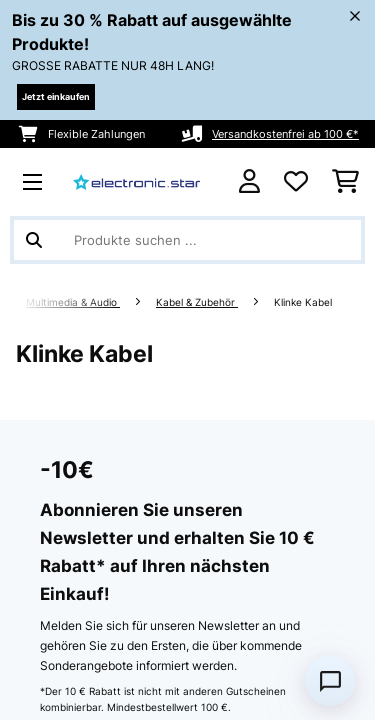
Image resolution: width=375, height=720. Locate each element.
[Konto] (249, 181)
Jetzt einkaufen (56, 96)
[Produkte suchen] (187, 240)
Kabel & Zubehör (197, 302)
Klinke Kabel (304, 302)
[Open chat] (330, 681)
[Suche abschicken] (34, 240)
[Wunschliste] (296, 182)
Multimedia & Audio (73, 302)
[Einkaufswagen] (345, 182)
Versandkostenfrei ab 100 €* (285, 134)
